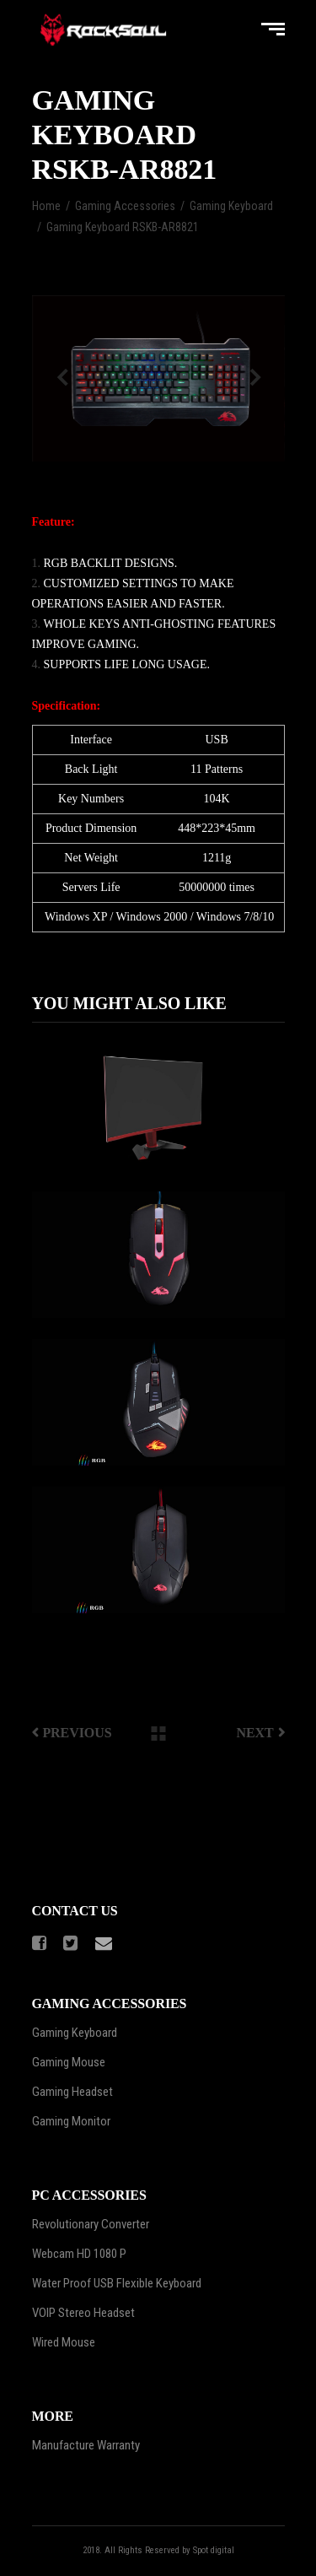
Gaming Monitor (71, 2121)
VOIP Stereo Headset (83, 2312)
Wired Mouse (63, 2342)
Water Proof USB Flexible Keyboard (116, 2283)
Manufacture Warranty (86, 2445)
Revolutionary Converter (90, 2224)
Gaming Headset (72, 2091)
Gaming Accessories (125, 206)
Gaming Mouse (68, 2062)
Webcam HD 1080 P (79, 2253)
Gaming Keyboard (231, 206)
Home (46, 206)
